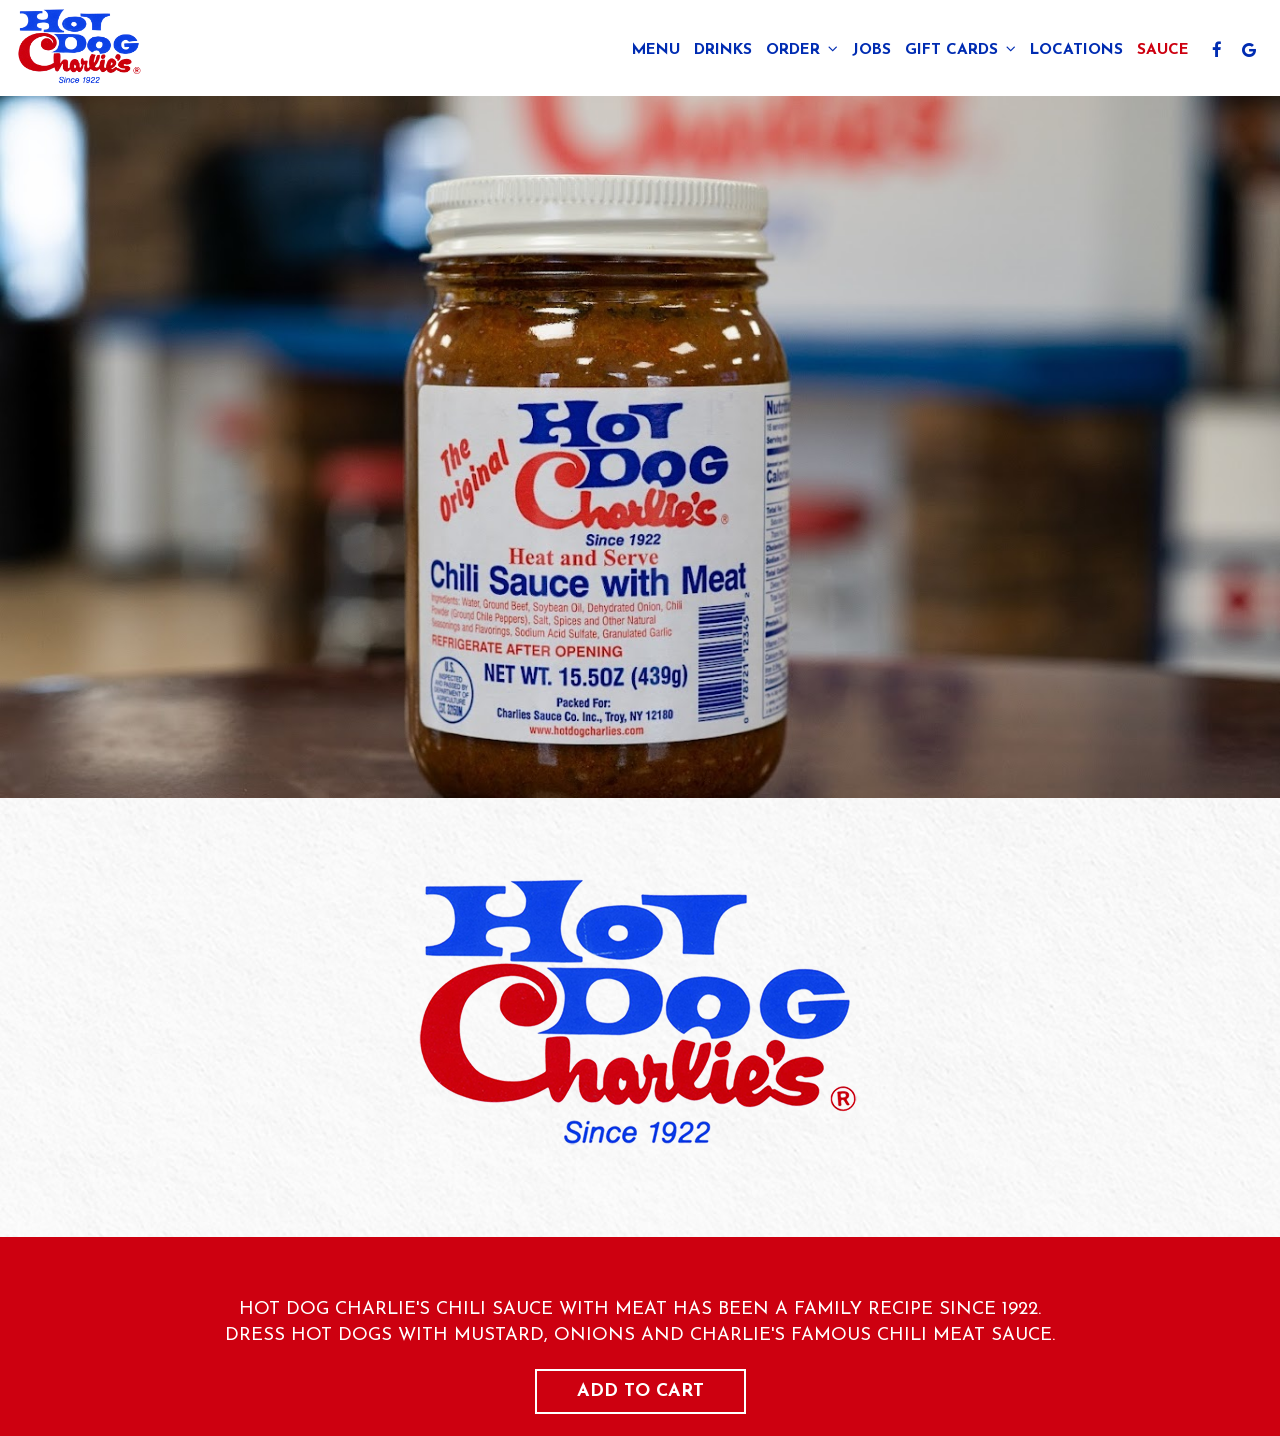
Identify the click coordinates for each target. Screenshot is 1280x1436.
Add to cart (640, 1391)
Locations (1076, 50)
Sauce (1163, 50)
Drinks (723, 50)
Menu (656, 50)
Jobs (871, 50)
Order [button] (802, 49)
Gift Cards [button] (960, 49)
